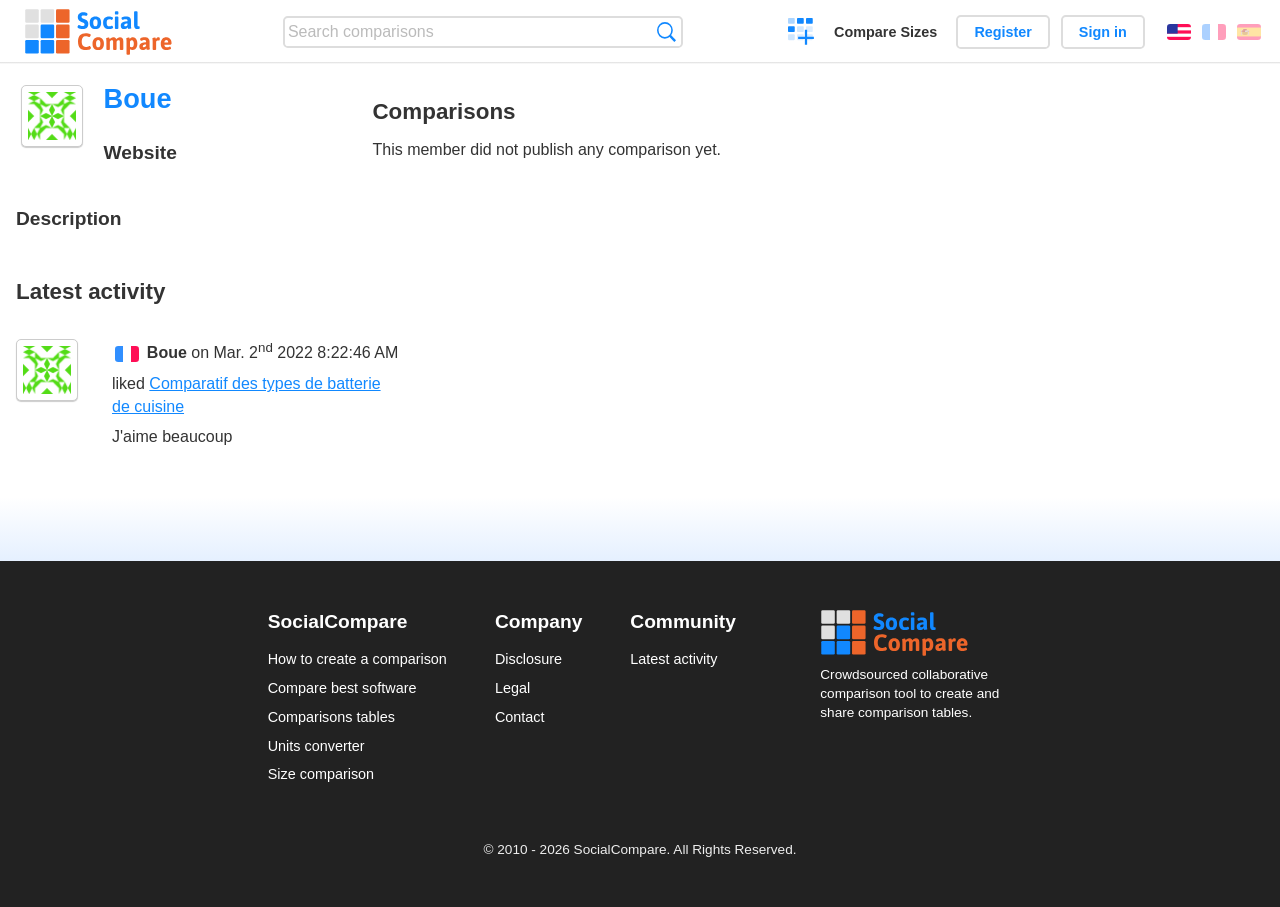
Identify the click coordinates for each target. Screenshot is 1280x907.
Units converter (316, 746)
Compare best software (342, 688)
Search (666, 31)
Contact (520, 717)
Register (1003, 32)
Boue (167, 352)
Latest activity (673, 659)
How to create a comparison (357, 659)
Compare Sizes (885, 32)
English (1179, 32)
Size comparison (321, 774)
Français (1214, 32)
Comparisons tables (331, 717)
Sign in (1103, 32)
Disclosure (528, 659)
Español (1249, 32)
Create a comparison (801, 34)
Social (916, 633)
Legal (512, 688)
